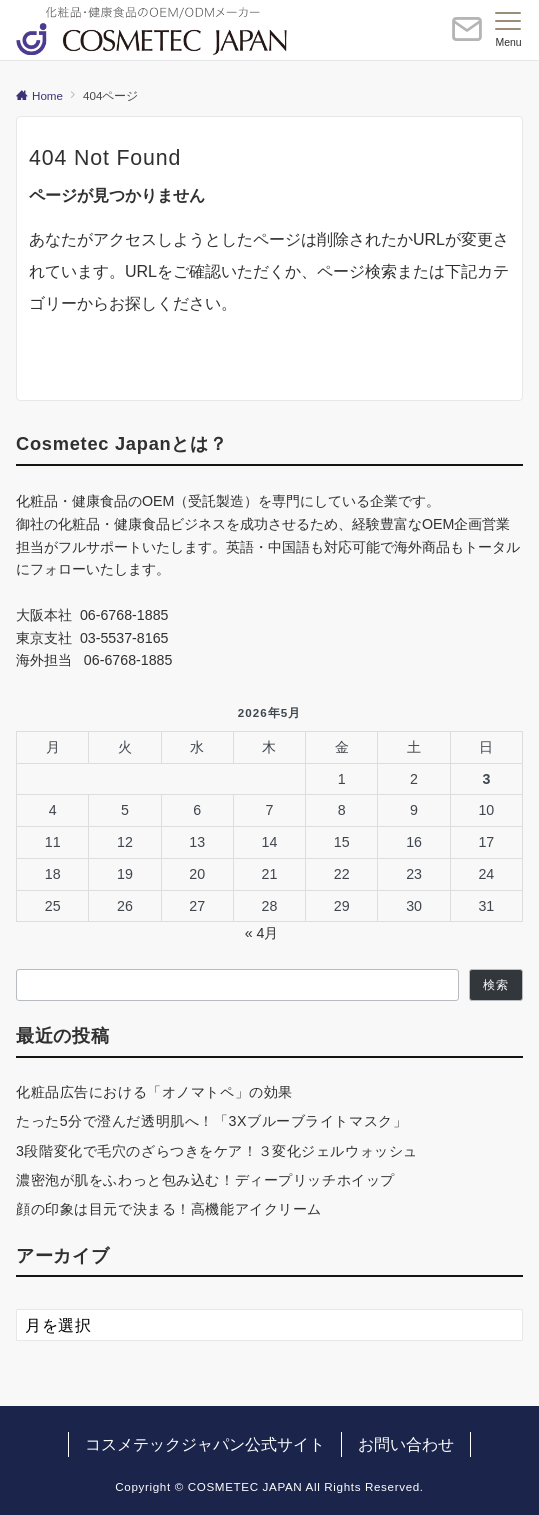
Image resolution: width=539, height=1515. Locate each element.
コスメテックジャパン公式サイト (205, 1444)
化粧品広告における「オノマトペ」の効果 (154, 1092)
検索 (496, 984)
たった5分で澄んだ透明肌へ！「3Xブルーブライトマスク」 (211, 1121)
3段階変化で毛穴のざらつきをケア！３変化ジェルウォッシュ (217, 1151)
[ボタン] (467, 37)
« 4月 (262, 933)
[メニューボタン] (508, 30)
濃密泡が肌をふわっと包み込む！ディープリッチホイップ (205, 1180)
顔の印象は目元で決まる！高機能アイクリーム (169, 1209)
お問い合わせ (406, 1444)
